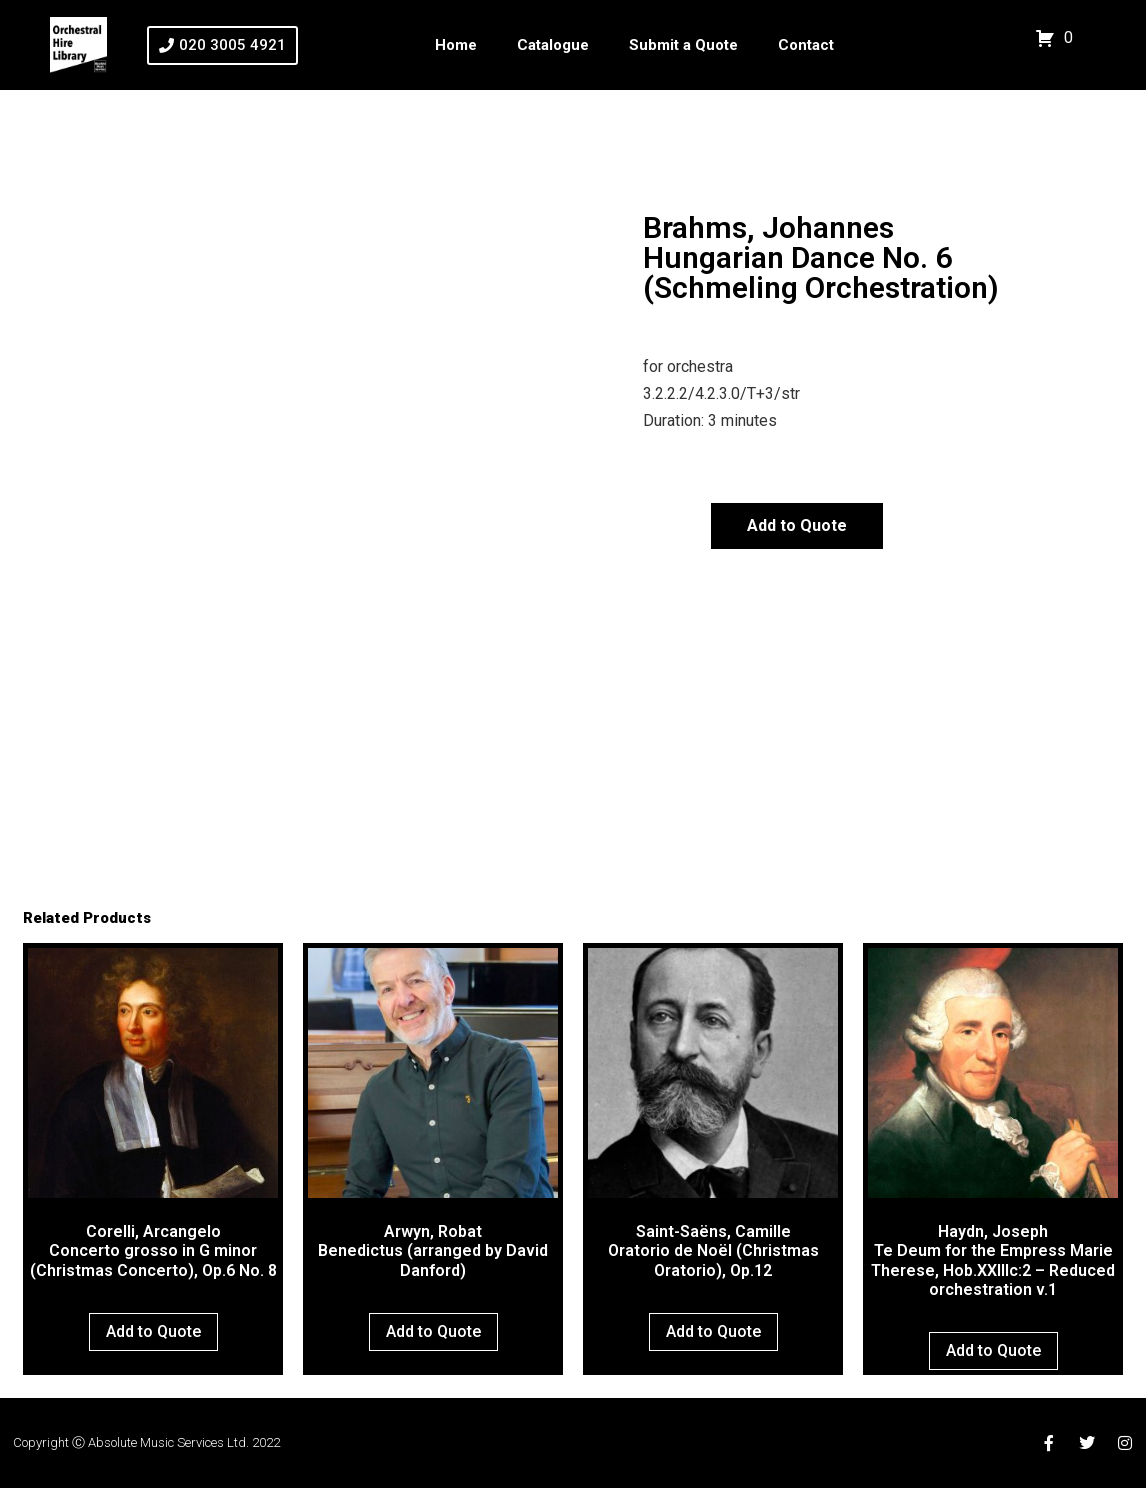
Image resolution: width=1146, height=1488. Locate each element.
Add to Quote (797, 525)
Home (456, 45)
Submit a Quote (683, 45)
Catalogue (553, 45)
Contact (806, 45)
